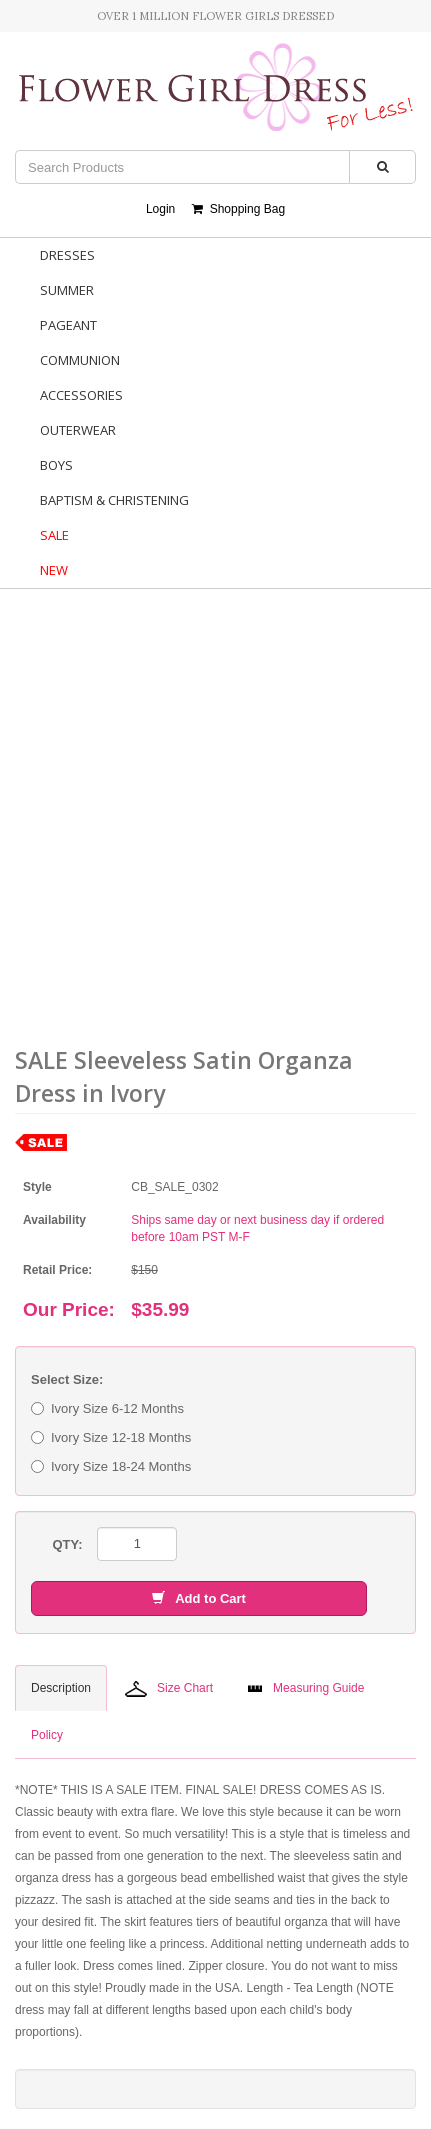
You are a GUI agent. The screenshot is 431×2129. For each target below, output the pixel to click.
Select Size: (67, 1379)
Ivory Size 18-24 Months (111, 1466)
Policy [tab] (47, 1735)
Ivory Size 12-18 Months (111, 1437)
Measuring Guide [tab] (305, 1688)
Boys (56, 465)
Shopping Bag (238, 209)
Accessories (81, 395)
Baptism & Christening (114, 500)
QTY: (67, 1544)
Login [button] (160, 209)
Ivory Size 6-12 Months (107, 1408)
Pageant (68, 325)
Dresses (67, 255)
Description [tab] (61, 1688)
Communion (80, 360)
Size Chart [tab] (169, 1689)
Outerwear (78, 430)
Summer (67, 290)
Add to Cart (199, 1598)
